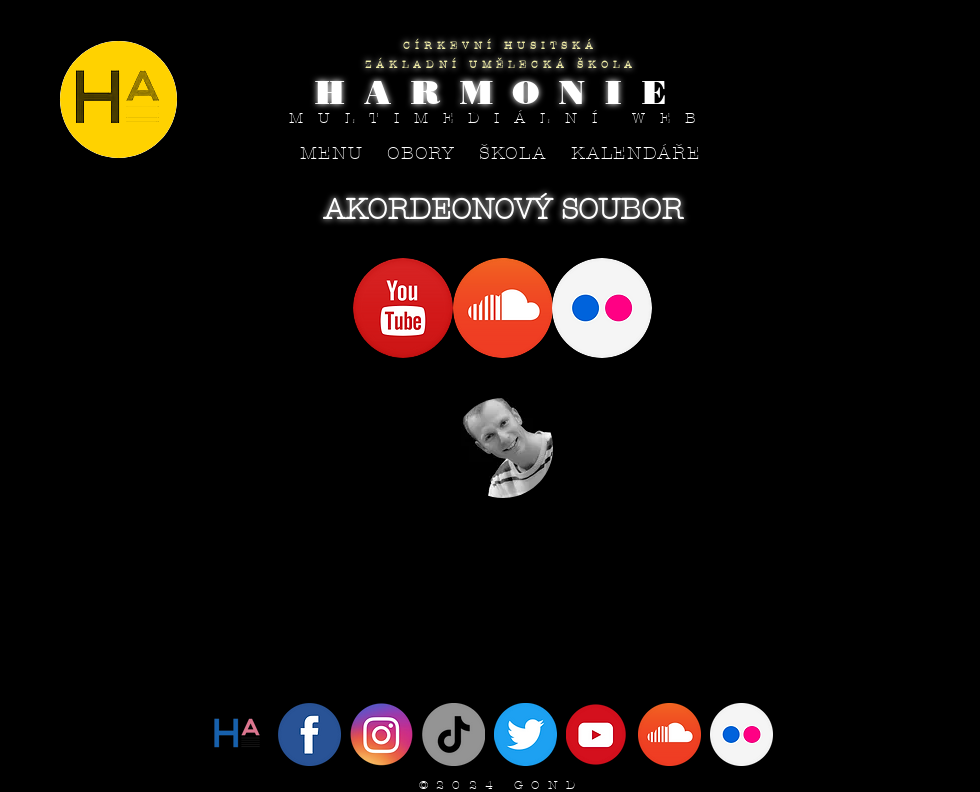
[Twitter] (237, 734)
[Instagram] (381, 734)
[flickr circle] (741, 734)
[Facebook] (309, 734)
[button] (421, 153)
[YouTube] (597, 734)
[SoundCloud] (669, 734)
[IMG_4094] (525, 734)
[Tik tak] (453, 734)
